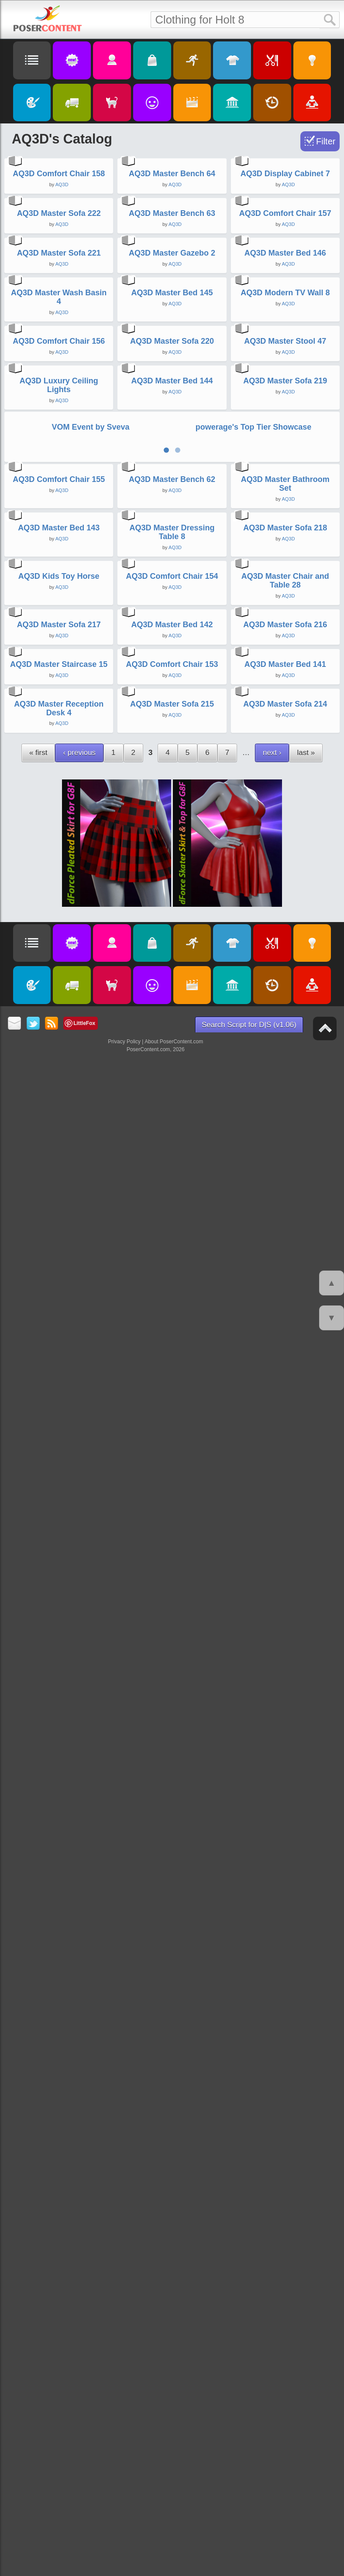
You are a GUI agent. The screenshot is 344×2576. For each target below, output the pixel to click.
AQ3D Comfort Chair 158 (59, 300)
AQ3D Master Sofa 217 (59, 1903)
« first (38, 2284)
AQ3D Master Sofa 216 (285, 1903)
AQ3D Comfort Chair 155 (59, 1377)
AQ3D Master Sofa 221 (59, 633)
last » (306, 2284)
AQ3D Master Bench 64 (172, 300)
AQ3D (62, 311)
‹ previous (79, 2284)
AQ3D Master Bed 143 (59, 1552)
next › (272, 2284)
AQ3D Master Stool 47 (285, 974)
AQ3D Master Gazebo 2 (172, 633)
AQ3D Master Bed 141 (285, 2069)
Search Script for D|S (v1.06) (249, 2557)
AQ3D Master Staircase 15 (58, 2069)
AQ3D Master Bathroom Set (285, 1382)
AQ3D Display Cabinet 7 (285, 300)
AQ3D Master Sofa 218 (285, 1552)
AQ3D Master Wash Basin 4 (59, 804)
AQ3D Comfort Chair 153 (172, 2069)
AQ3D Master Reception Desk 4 (58, 2240)
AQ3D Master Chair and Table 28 (285, 1732)
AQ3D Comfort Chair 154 (172, 1728)
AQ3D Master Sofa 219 (285, 1141)
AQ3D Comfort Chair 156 (59, 974)
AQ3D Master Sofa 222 (59, 466)
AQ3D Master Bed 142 (172, 1903)
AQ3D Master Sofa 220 (172, 974)
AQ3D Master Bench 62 (172, 1377)
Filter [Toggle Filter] (325, 141)
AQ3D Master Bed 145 (172, 800)
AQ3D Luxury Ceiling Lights (59, 1146)
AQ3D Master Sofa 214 (285, 2235)
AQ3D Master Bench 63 (172, 466)
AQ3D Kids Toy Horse (59, 1728)
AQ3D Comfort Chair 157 (285, 466)
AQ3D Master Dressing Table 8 (171, 1557)
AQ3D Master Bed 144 (172, 1141)
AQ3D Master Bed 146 (285, 633)
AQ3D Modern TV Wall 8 (285, 800)
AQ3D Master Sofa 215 (172, 2235)
